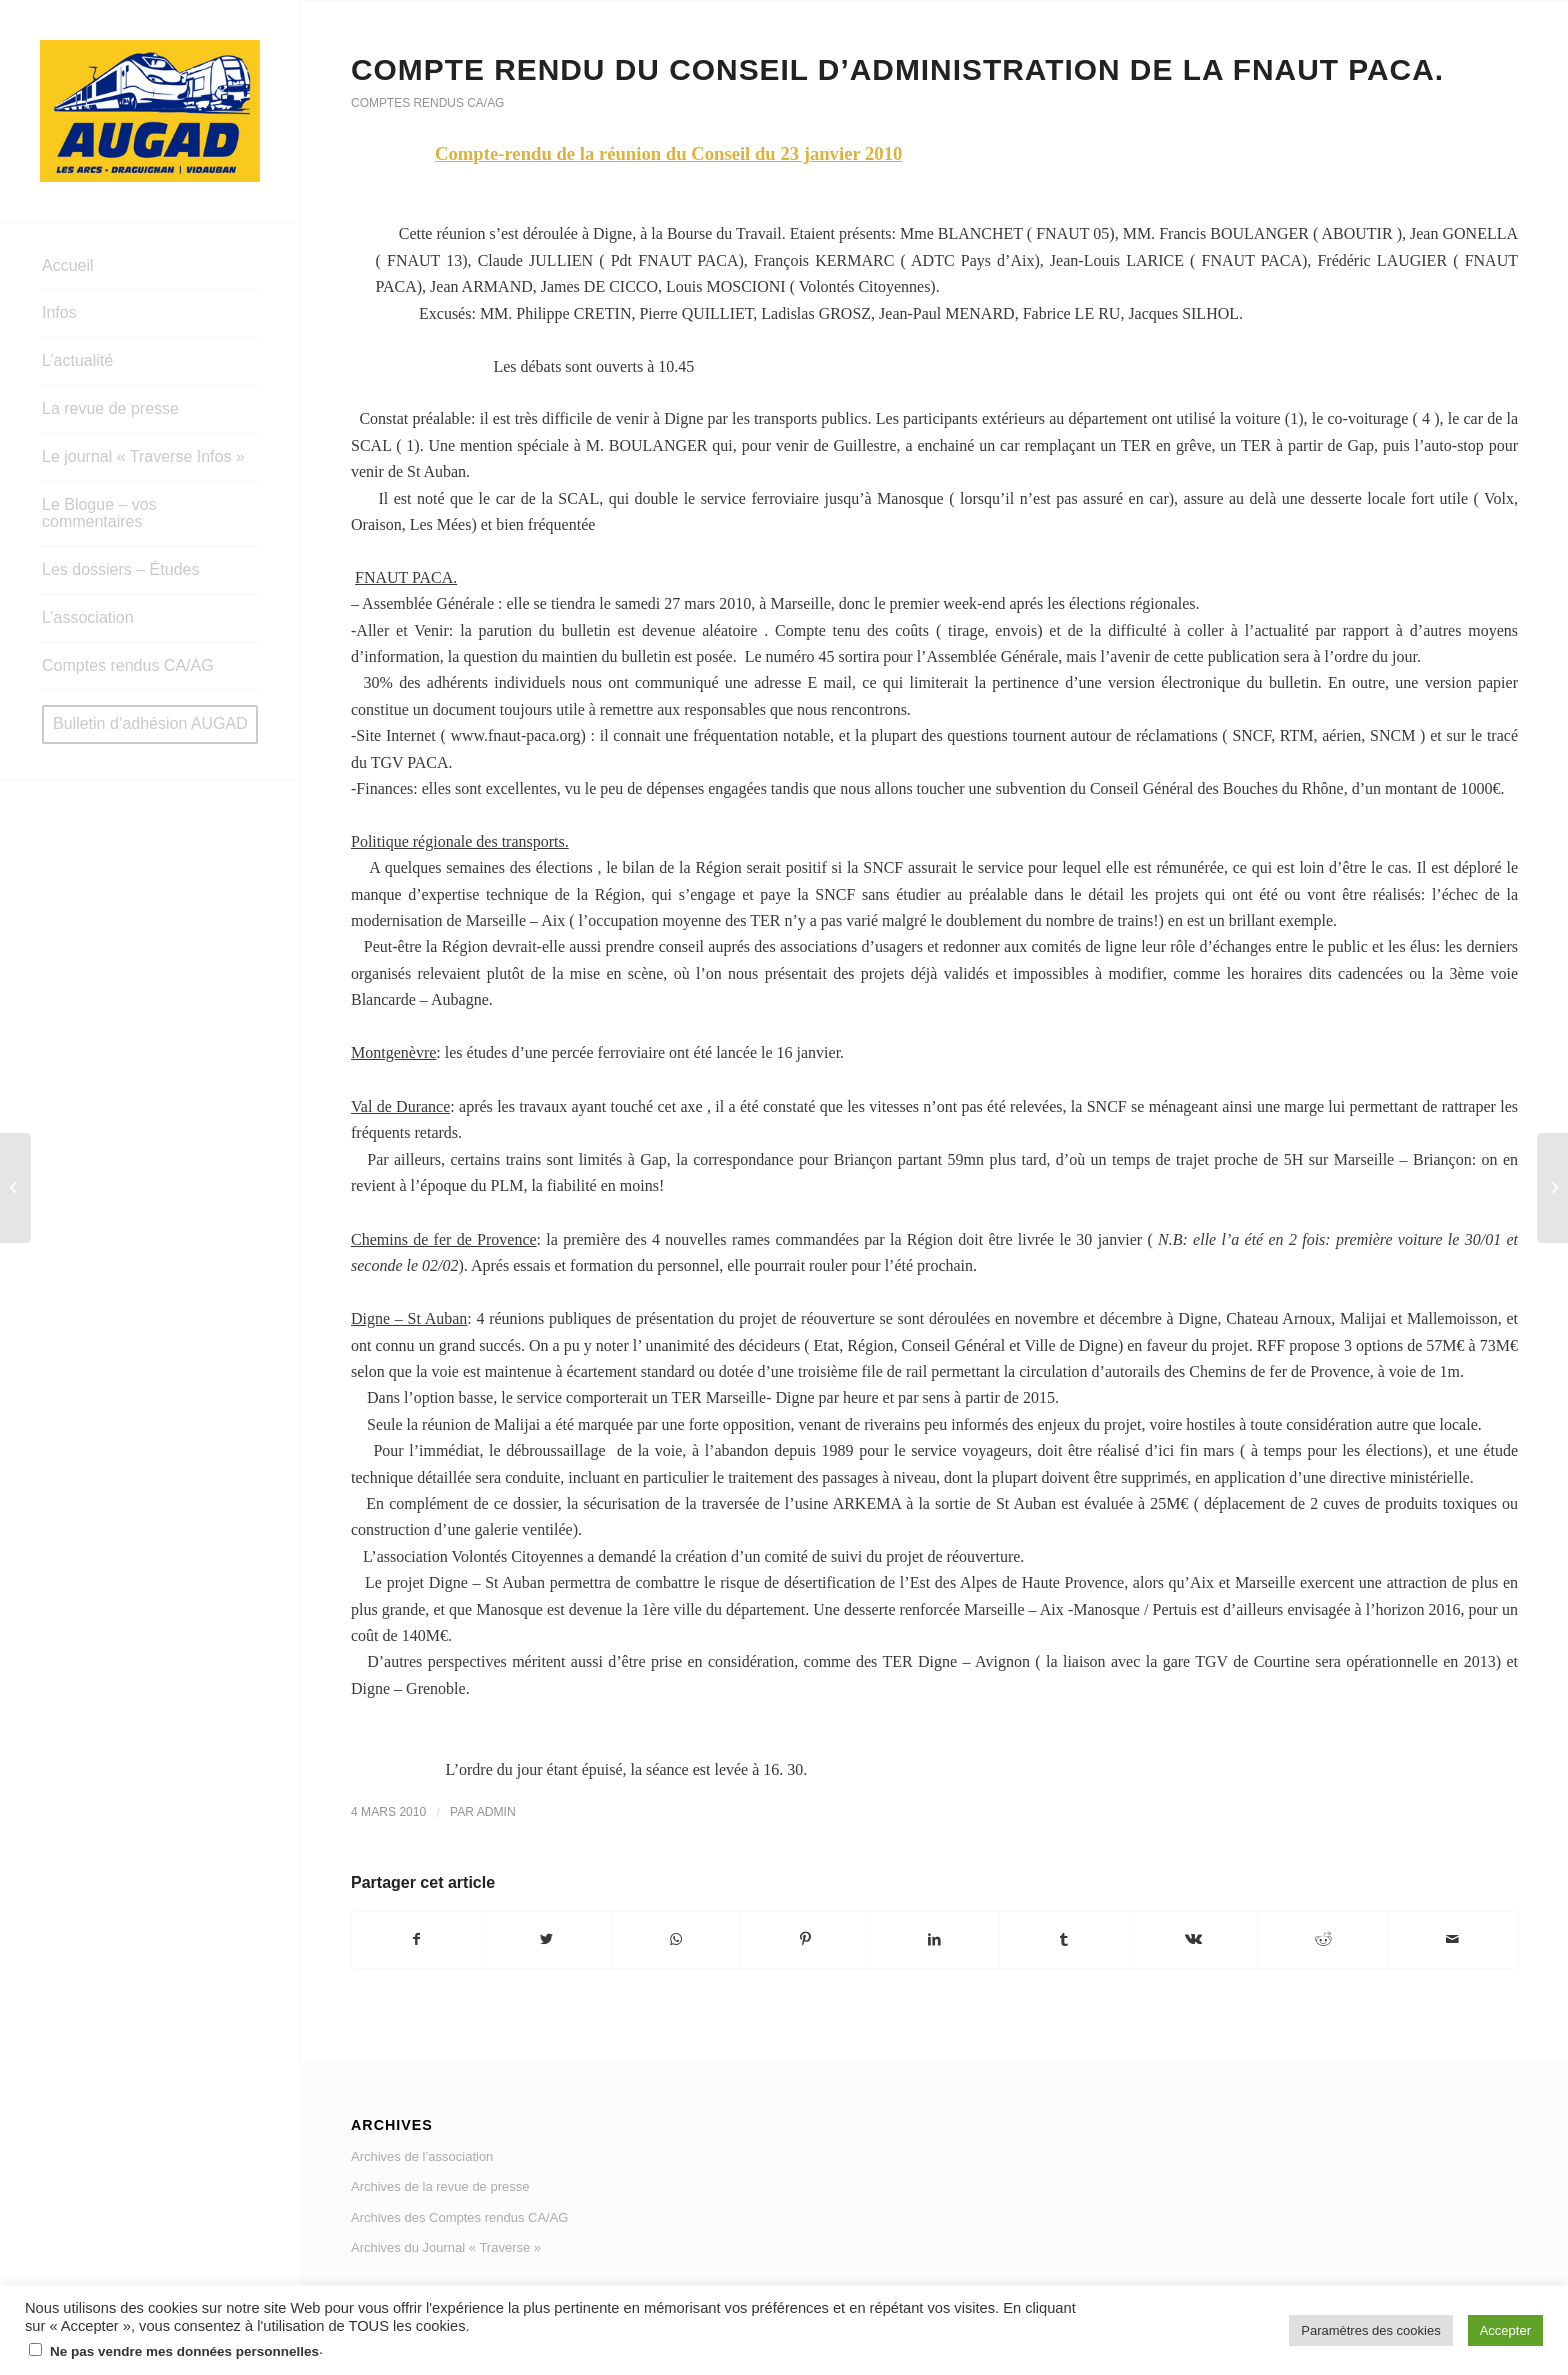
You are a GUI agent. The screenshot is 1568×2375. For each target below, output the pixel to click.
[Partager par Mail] (1453, 1939)
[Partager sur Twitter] (546, 1939)
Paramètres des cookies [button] (1370, 2330)
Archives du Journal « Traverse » (446, 2247)
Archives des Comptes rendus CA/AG (459, 2217)
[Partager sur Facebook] (416, 1939)
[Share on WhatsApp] (676, 1939)
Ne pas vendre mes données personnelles (184, 2351)
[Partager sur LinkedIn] (935, 1939)
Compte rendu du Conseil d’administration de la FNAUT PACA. (897, 69)
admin (496, 1812)
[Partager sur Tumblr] (1064, 1939)
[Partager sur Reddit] (1323, 1939)
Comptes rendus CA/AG (427, 103)
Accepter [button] (1505, 2330)
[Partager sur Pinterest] (805, 1939)
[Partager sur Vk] (1194, 1939)
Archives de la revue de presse (440, 2186)
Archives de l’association (422, 2156)
